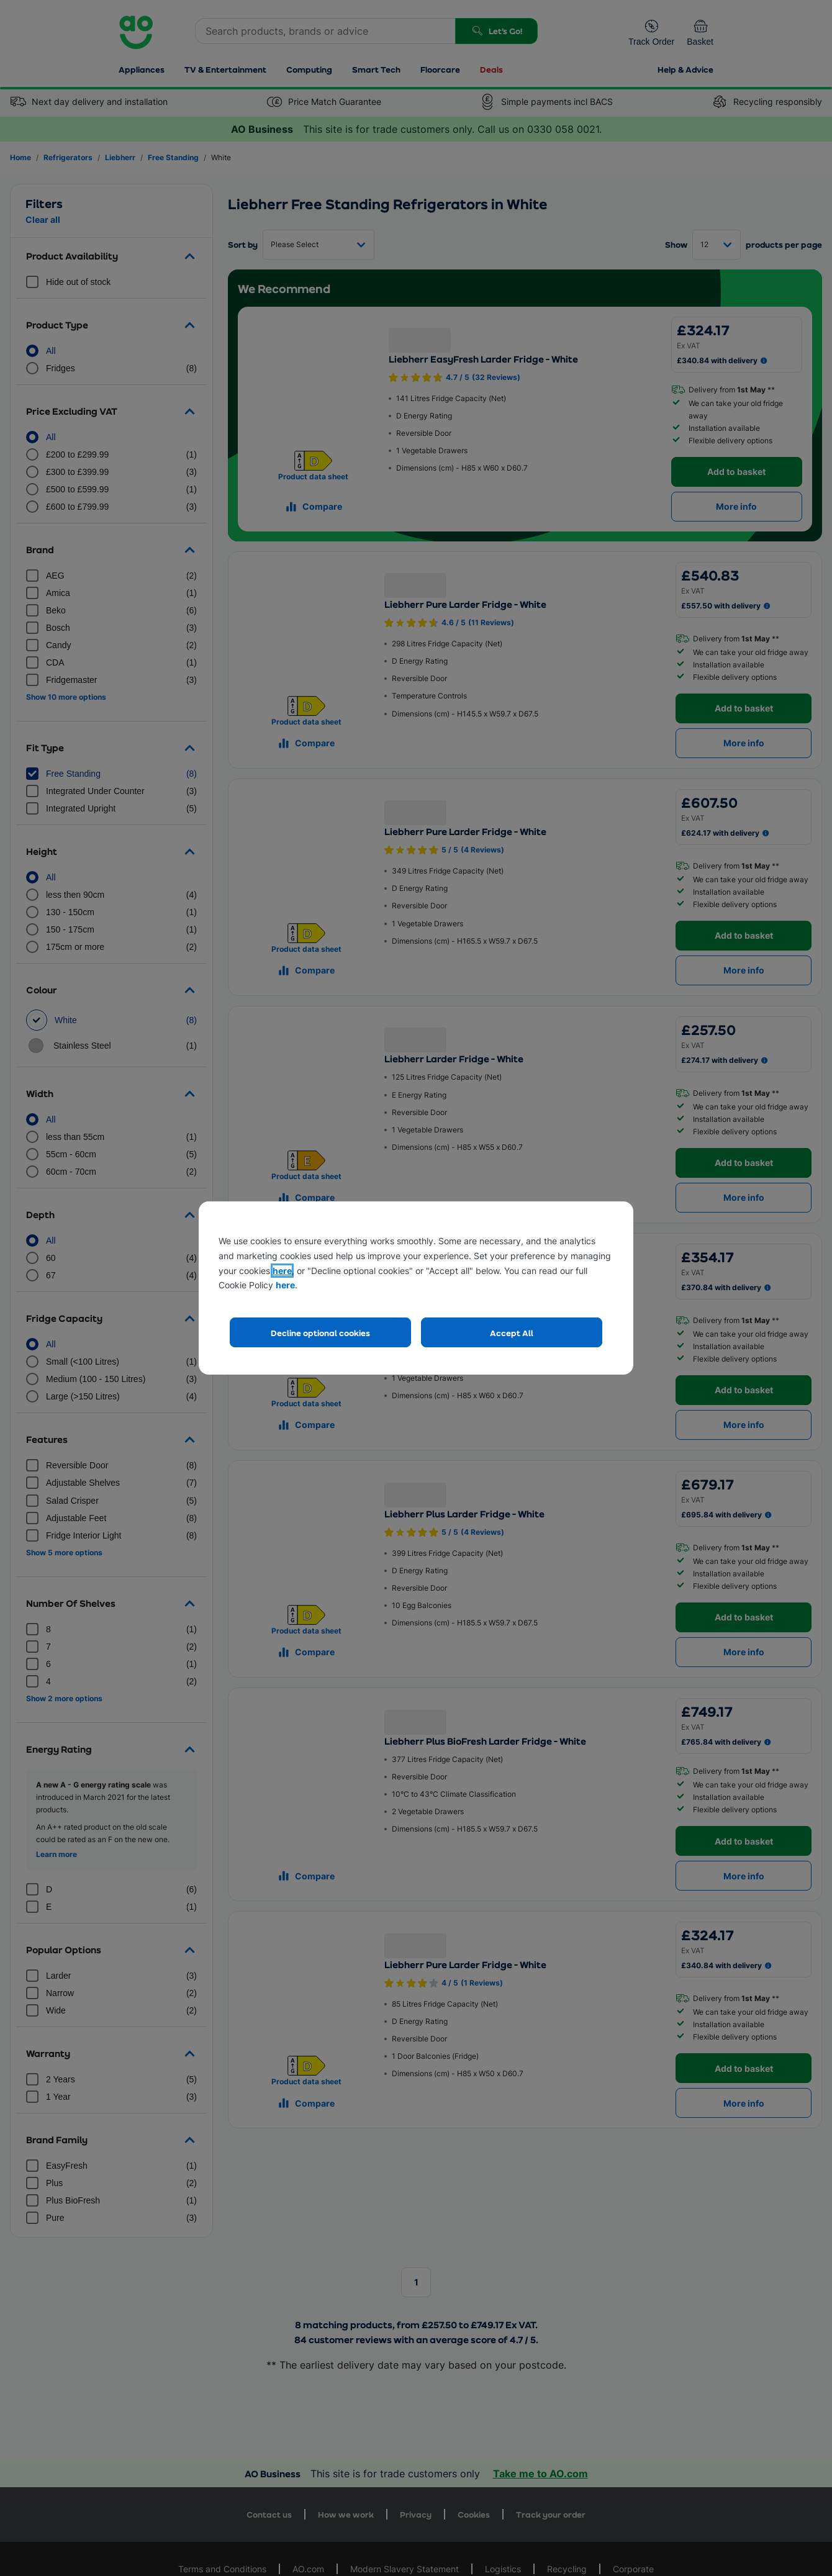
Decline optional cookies (320, 1332)
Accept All (511, 1332)
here (282, 1270)
